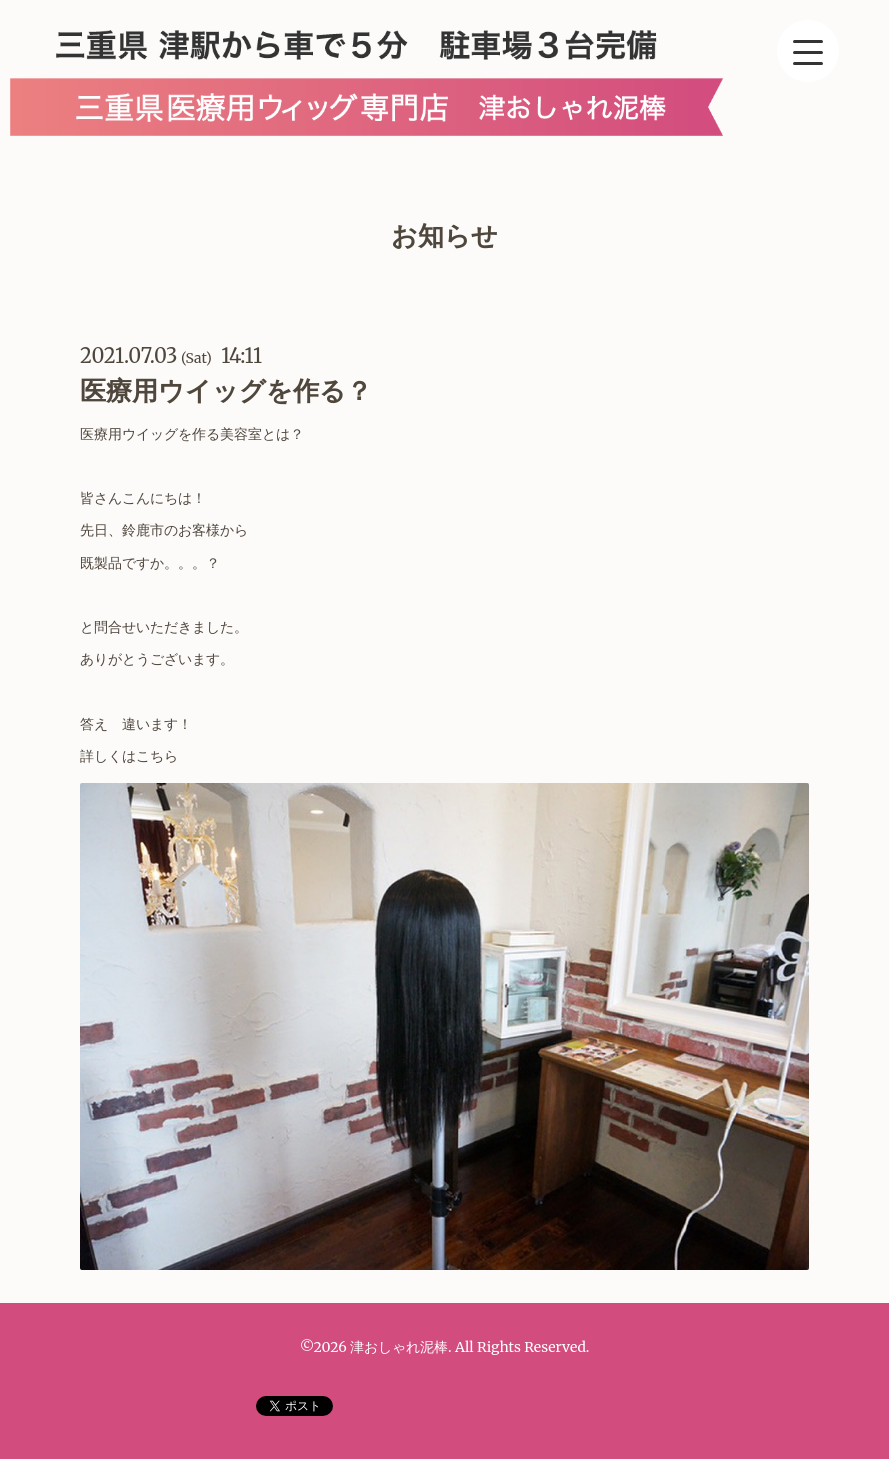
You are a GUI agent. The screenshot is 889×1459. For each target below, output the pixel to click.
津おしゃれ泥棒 (399, 1347)
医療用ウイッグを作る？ (226, 390)
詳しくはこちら (130, 756)
